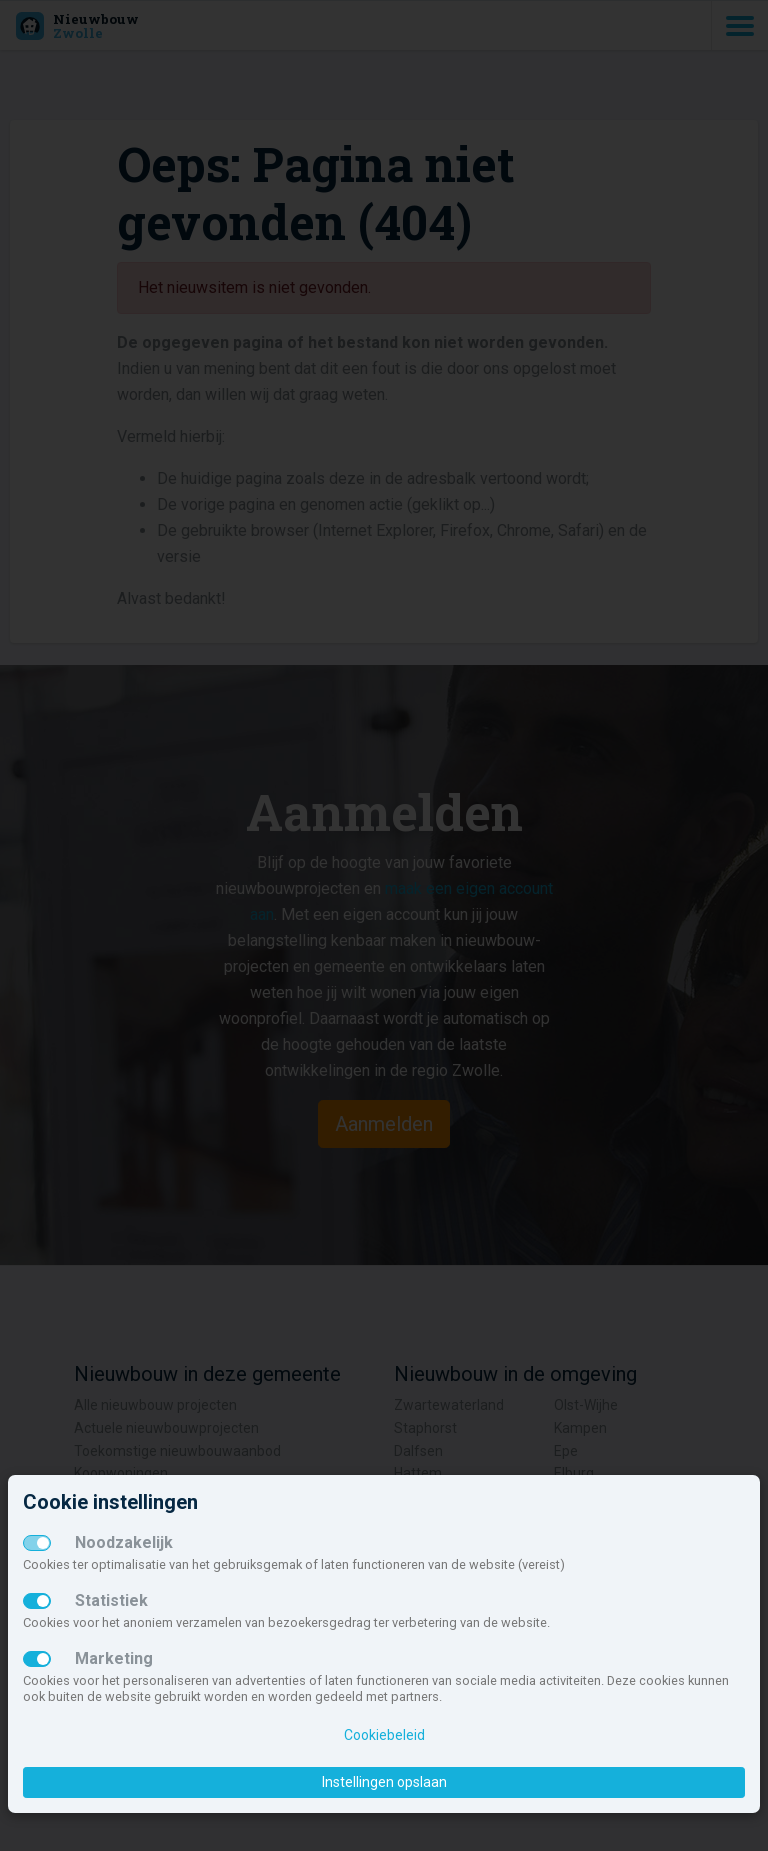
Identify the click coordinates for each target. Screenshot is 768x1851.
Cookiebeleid (384, 1735)
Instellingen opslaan (384, 1782)
